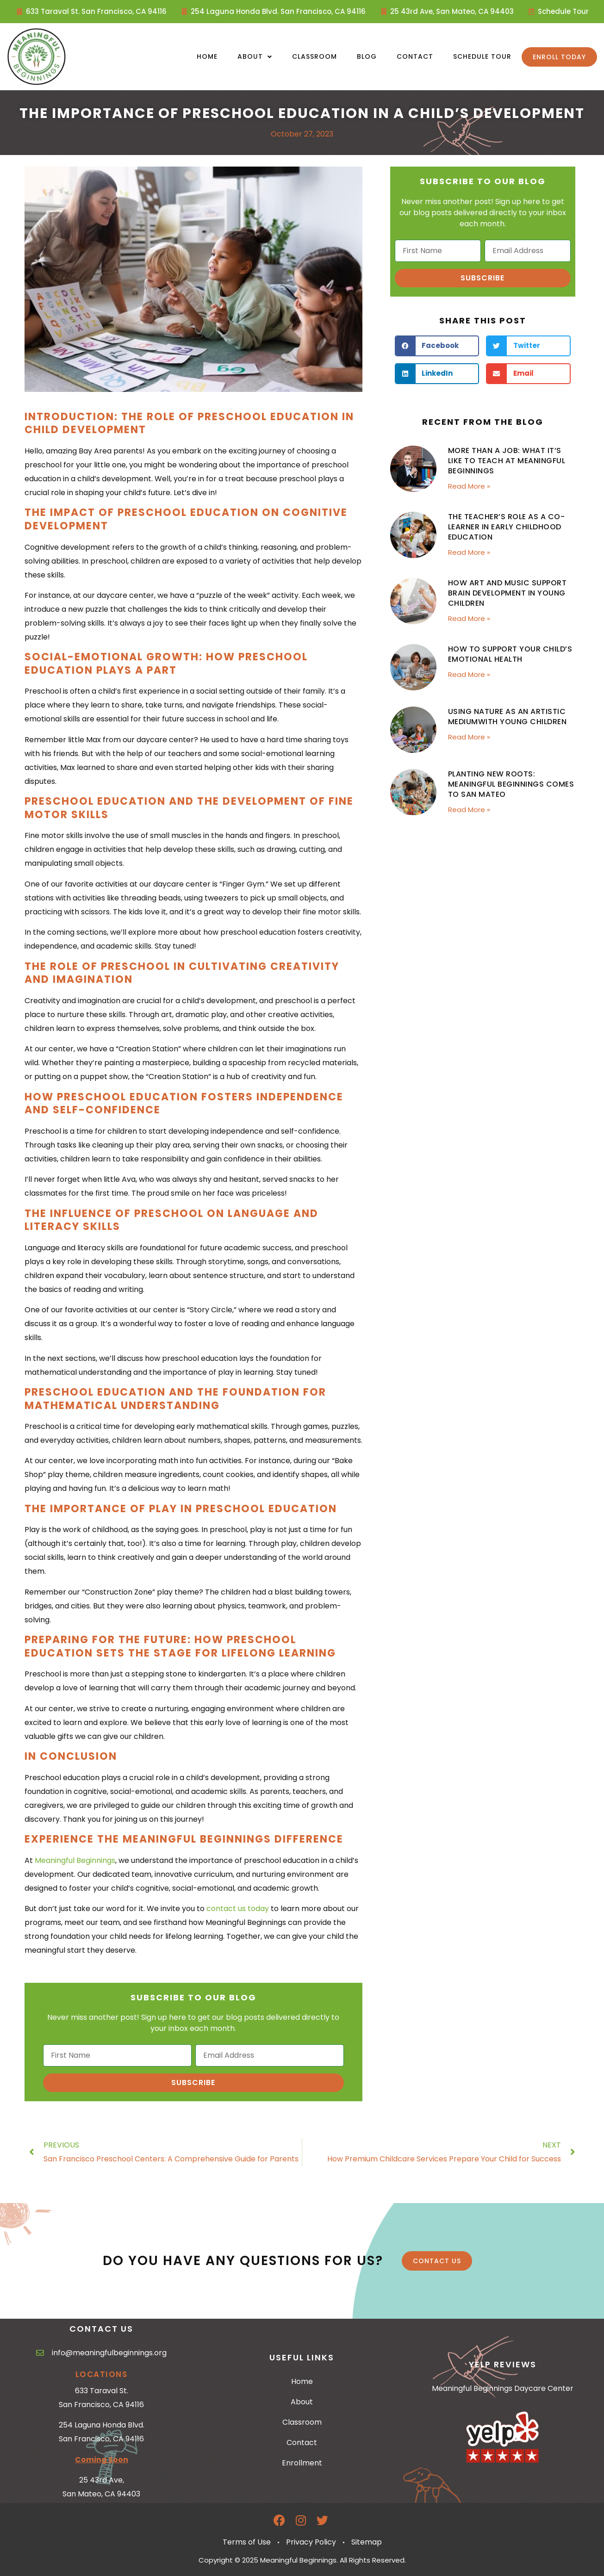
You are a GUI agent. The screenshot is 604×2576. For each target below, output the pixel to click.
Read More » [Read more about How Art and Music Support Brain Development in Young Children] (469, 618)
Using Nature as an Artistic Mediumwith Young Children (507, 716)
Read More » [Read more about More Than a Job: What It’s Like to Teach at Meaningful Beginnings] (469, 486)
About (254, 57)
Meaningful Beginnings (75, 1860)
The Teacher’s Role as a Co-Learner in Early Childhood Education (506, 526)
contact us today (237, 1908)
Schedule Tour (482, 56)
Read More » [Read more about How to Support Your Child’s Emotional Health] (469, 674)
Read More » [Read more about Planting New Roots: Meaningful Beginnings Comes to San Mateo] (469, 809)
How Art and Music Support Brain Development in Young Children (507, 592)
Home (207, 56)
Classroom (314, 56)
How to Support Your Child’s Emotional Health (510, 654)
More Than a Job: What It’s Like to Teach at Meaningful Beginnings (507, 460)
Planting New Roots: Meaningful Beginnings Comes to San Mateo (511, 784)
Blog (367, 56)
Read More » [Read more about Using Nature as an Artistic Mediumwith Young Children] (469, 737)
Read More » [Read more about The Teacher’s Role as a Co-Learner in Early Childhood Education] (469, 552)
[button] (437, 345)
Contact (415, 56)
